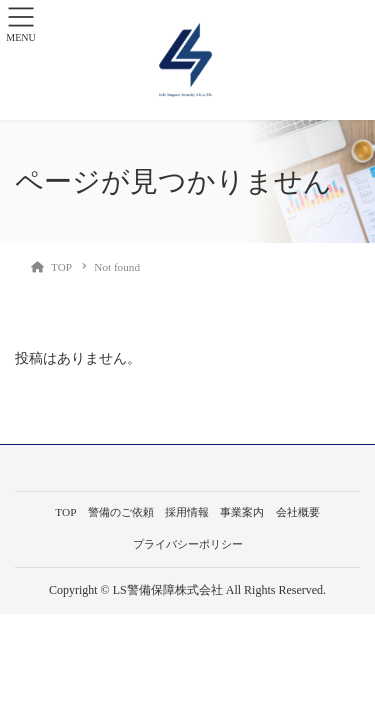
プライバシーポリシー (188, 544)
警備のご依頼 (121, 512)
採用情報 (187, 512)
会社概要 (298, 512)
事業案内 (242, 512)
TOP (65, 512)
